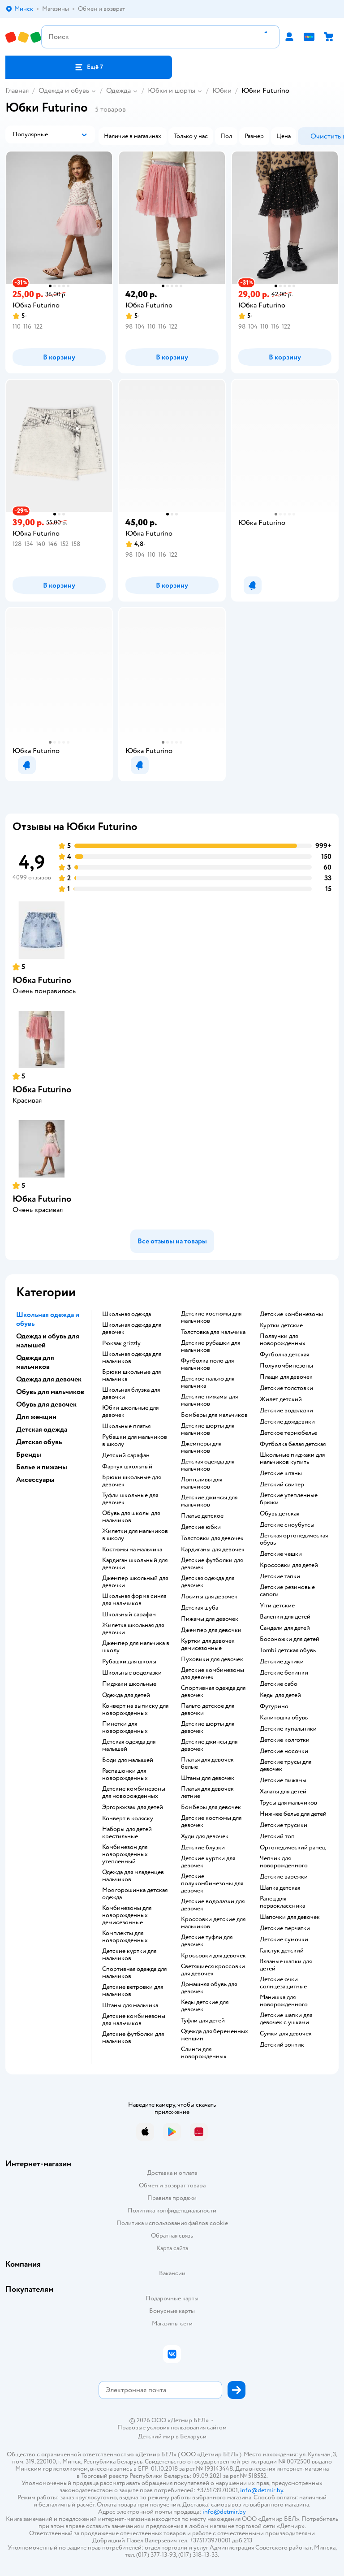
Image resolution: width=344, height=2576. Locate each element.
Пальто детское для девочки (207, 1709)
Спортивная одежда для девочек (213, 1691)
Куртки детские (281, 1325)
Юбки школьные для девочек (130, 1411)
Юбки (222, 90)
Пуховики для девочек (212, 1659)
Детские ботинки (284, 1672)
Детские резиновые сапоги (287, 1591)
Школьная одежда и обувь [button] (47, 1319)
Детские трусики (283, 1825)
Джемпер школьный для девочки (135, 1582)
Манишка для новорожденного (284, 2001)
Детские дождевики (287, 1421)
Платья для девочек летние (207, 1792)
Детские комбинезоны (291, 1314)
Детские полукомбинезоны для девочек (212, 1883)
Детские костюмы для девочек (211, 1821)
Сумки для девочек (286, 2033)
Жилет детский (281, 1399)
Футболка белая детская (293, 1444)
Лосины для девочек (209, 1596)
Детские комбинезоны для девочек (212, 1674)
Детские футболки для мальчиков (133, 2037)
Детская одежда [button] (41, 1429)
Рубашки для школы (129, 1661)
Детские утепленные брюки (289, 1499)
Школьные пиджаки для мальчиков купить (292, 1458)
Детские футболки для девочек (212, 1564)
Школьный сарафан (129, 1614)
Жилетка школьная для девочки (133, 1629)
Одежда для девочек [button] (49, 1379)
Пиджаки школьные (129, 1684)
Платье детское (202, 1516)
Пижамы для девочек (209, 1619)
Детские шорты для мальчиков (207, 1429)
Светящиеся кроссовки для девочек (213, 1970)
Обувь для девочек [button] (46, 1404)
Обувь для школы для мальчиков (131, 1517)
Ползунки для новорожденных (282, 1340)
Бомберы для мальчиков (214, 1415)
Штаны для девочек (207, 1778)
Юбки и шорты (171, 90)
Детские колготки (285, 1740)
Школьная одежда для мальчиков (131, 1358)
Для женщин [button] (36, 1416)
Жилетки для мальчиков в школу (135, 1535)
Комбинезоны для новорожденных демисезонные (126, 1915)
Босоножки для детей (289, 1639)
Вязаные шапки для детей (286, 1965)
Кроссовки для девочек (213, 1955)
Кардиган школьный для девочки (135, 1564)
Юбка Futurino (42, 980)
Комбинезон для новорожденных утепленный (125, 1854)
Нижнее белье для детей (293, 1814)
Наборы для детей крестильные (127, 1833)
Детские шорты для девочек (207, 1727)
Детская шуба (199, 1607)
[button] (88, 67)
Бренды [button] (28, 1454)
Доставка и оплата (172, 2173)
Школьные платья (126, 1426)
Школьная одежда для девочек (131, 1328)
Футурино (274, 1706)
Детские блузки (203, 1847)
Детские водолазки (286, 1410)
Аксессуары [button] (35, 1479)
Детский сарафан (126, 1455)
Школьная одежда (126, 1314)
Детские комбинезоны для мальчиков (133, 2020)
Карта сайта (172, 2248)
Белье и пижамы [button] (41, 1467)
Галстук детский (282, 1950)
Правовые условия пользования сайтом (172, 2427)
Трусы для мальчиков (288, 1802)
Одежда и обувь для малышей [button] (47, 1341)
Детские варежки (284, 1876)
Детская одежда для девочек (207, 1582)
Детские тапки (280, 1576)
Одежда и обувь (64, 90)
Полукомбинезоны (286, 1365)
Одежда (118, 90)
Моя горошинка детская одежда (135, 1894)
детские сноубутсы (287, 1524)
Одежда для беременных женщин (214, 2035)
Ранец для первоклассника (282, 1902)
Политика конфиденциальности (172, 2210)
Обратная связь (172, 2235)
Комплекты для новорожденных (125, 1937)
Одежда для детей (126, 1695)
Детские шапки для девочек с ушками (286, 2019)
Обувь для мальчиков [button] (50, 1391)
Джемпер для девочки (211, 1630)
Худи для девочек (204, 1836)
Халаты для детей (283, 1791)
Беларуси (193, 2436)
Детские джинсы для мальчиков (209, 1501)
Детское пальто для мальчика (207, 1382)
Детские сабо (278, 1684)
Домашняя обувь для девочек (209, 1988)
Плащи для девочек (286, 1377)
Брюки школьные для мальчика (131, 1375)
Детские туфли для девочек (206, 1941)
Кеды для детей (280, 1695)
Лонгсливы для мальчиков (201, 1483)
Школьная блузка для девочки (131, 1393)
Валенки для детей (285, 1616)
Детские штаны (281, 1473)
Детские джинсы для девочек (209, 1745)
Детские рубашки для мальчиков (210, 1346)
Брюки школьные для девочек (131, 1481)
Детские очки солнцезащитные (283, 1983)
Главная (17, 90)
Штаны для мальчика (130, 2005)
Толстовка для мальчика (213, 1332)
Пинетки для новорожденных (125, 1727)
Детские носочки (284, 1751)
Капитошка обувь (284, 1717)
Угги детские (277, 1605)
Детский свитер (282, 1484)
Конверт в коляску (127, 1818)
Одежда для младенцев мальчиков (133, 1876)
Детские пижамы (283, 1780)
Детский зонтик (282, 2044)
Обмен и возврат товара (172, 2185)
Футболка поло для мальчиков (207, 1364)
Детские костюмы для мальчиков (211, 1317)
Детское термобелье (288, 1433)
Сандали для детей (285, 1628)
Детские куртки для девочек (208, 1862)
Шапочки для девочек (290, 1917)
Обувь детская (279, 1513)
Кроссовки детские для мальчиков (213, 1923)
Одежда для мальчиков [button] (35, 1362)
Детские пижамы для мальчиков (209, 1400)
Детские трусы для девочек (285, 1765)
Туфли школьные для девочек (130, 1499)
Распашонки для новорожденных (125, 1774)
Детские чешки (281, 1554)
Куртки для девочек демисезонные (208, 1644)
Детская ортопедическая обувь (294, 1539)
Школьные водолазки (132, 1672)
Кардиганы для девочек (213, 1549)
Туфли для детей (203, 2020)
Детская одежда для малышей (128, 1745)
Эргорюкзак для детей (132, 1807)
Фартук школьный (127, 1466)
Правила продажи (172, 2198)
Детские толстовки (286, 1388)
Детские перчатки (285, 1928)
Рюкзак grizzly (121, 1343)
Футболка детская (284, 1354)
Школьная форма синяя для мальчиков (134, 1600)
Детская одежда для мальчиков (207, 1465)
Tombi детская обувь (288, 1650)
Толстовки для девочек (212, 1538)
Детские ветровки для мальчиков (132, 1990)
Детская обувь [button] (39, 1441)
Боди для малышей (127, 1760)
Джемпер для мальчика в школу (135, 1647)
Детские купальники (288, 1728)
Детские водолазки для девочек (213, 1905)
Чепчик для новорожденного (284, 1862)
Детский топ (277, 1836)
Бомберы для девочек (211, 1807)
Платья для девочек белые (207, 1763)
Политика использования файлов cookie (172, 2223)
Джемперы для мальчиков (201, 1447)
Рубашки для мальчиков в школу (134, 1440)
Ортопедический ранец (293, 1847)
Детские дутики (282, 1661)
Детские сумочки (284, 1939)
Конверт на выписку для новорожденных (135, 1709)
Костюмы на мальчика (132, 1549)
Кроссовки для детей (289, 1565)
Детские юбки (201, 1527)
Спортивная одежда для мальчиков (134, 1973)
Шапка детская (280, 1888)
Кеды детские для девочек (204, 2006)
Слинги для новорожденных (204, 2053)
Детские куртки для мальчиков (129, 1955)
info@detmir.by (261, 2490)
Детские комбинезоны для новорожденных (133, 1792)
